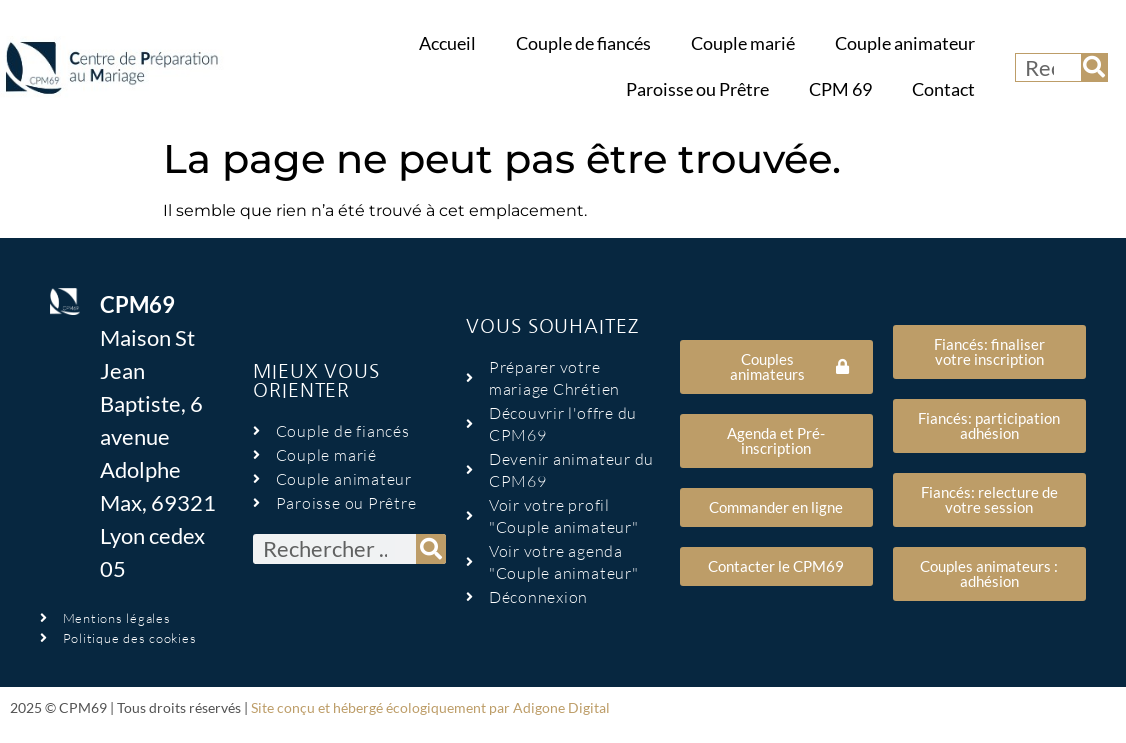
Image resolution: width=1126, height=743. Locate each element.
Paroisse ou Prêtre (697, 89)
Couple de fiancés (583, 43)
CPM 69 (840, 89)
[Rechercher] (1094, 67)
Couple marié (743, 43)
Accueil (447, 43)
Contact (943, 89)
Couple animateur (905, 43)
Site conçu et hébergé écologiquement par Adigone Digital (430, 707)
